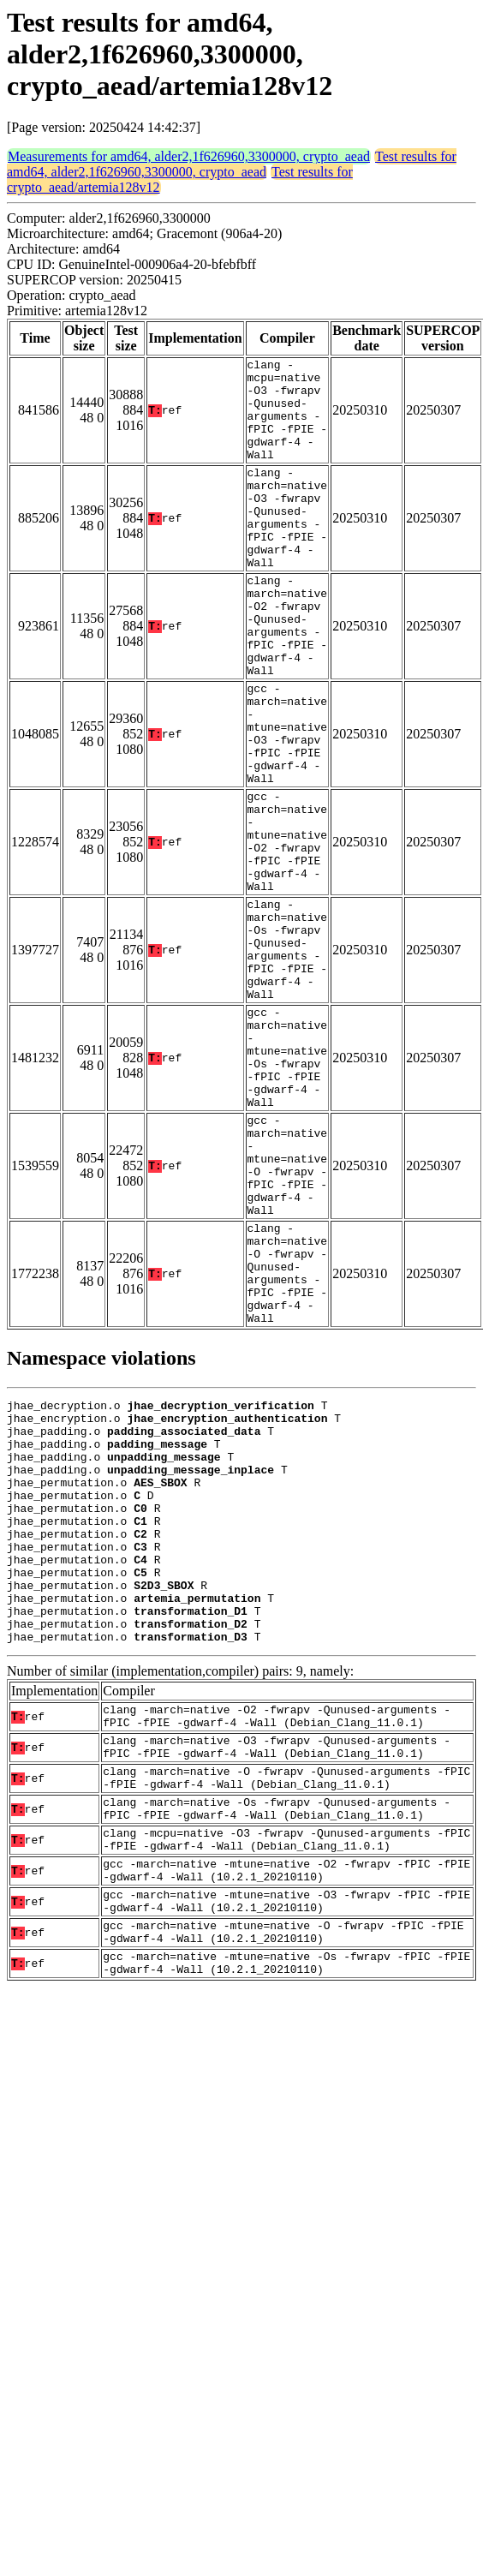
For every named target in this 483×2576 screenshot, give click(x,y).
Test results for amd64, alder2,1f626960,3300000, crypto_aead (231, 164)
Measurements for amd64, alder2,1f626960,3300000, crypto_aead (189, 156)
